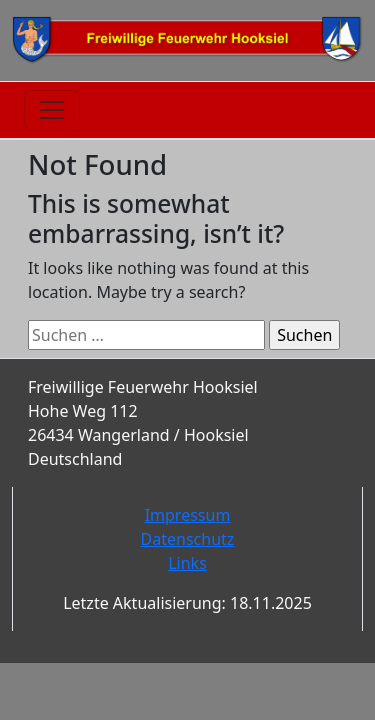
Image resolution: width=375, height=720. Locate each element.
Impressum (188, 515)
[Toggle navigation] (52, 110)
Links (187, 563)
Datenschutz (188, 539)
